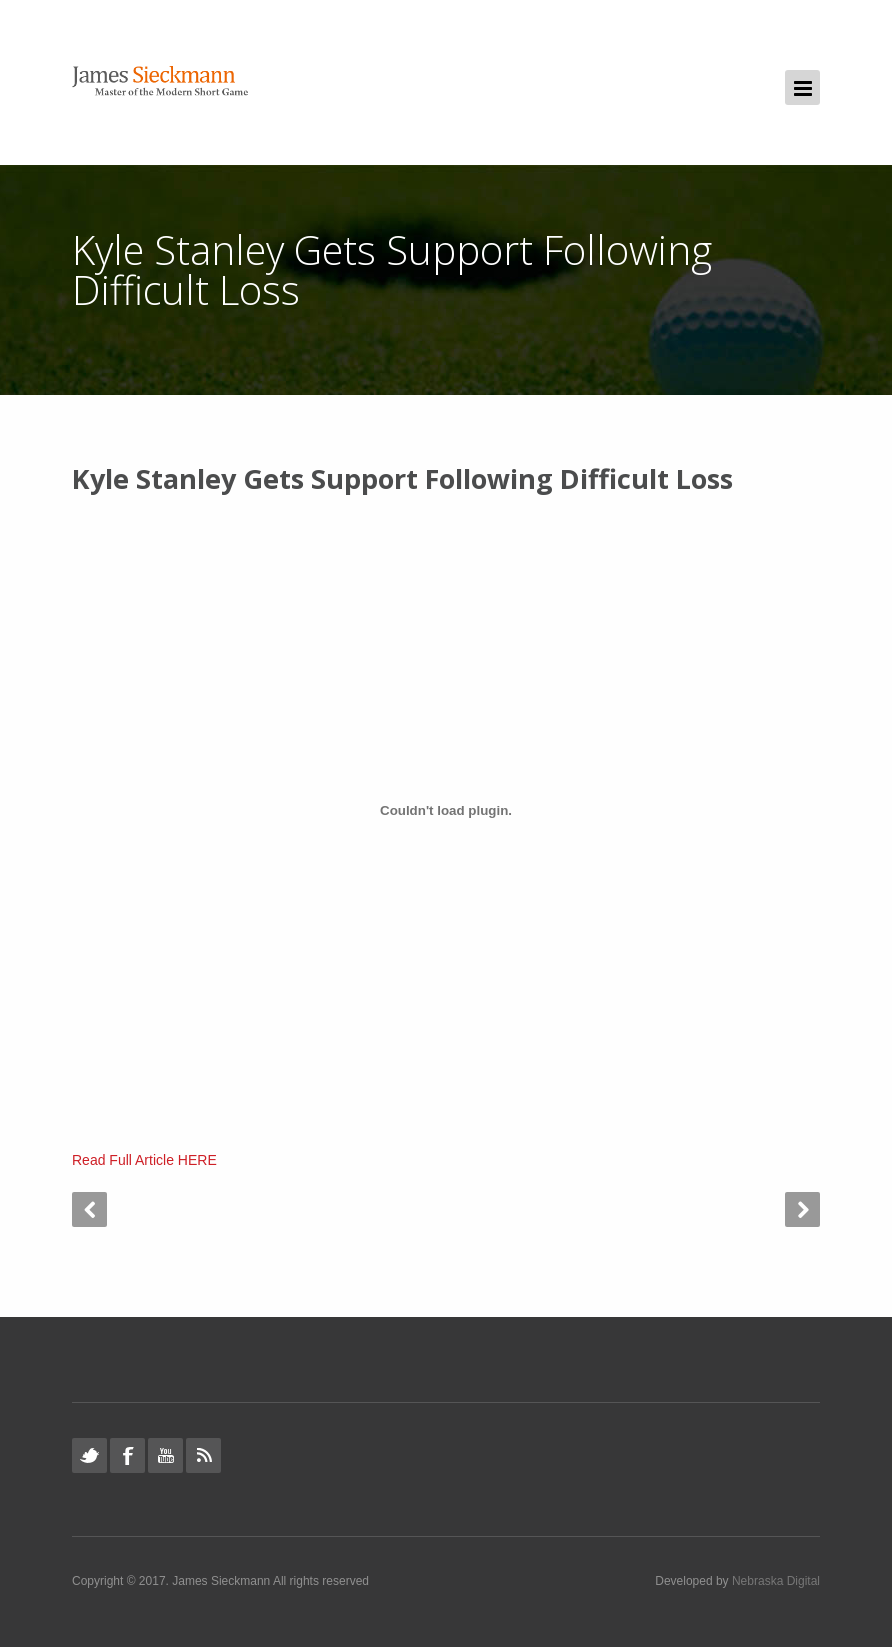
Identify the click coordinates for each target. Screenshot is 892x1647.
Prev (89, 1209)
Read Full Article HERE (144, 1160)
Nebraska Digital (776, 1581)
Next (802, 1209)
